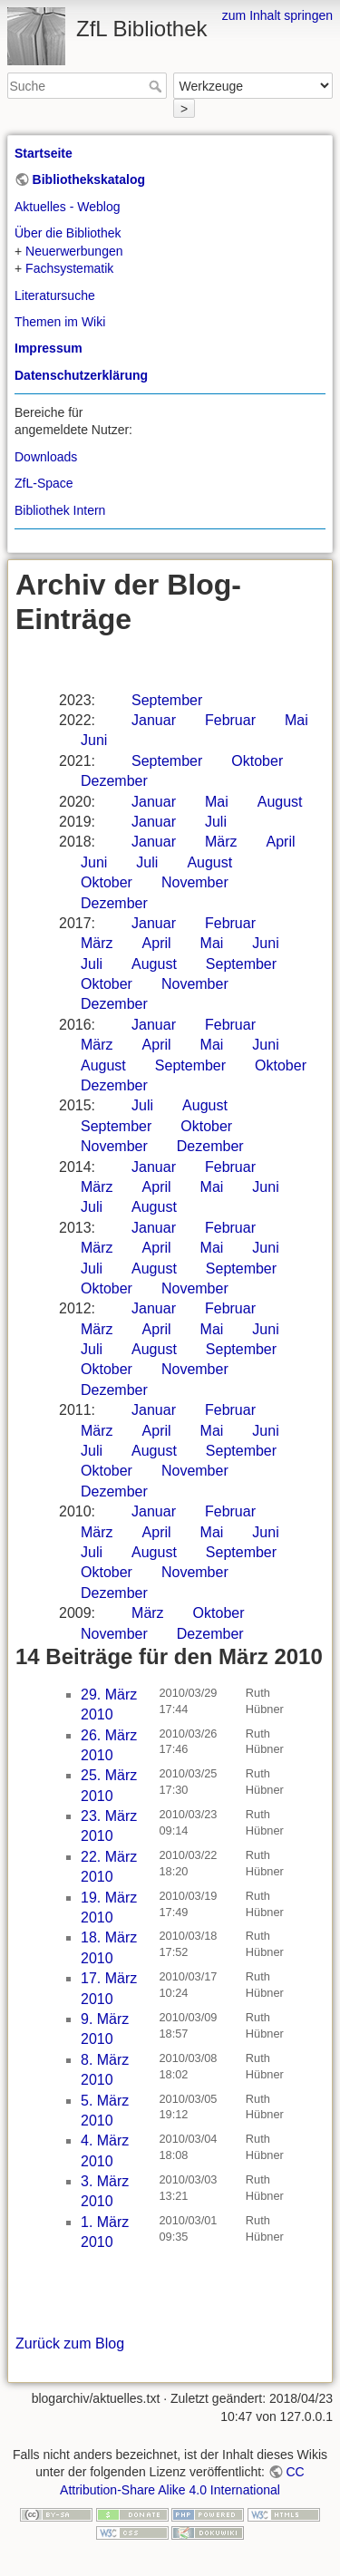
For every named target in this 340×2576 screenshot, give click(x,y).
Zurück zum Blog (69, 2343)
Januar (153, 720)
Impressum (49, 348)
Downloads (46, 457)
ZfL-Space (44, 483)
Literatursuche (55, 295)
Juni (94, 740)
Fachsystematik (69, 268)
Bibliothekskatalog (89, 179)
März (221, 841)
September (166, 700)
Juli (216, 821)
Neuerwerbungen (73, 251)
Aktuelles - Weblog (67, 206)
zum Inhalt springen (277, 15)
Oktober (257, 761)
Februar (230, 720)
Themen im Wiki (60, 322)
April (281, 841)
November (194, 882)
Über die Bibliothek (68, 233)
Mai (296, 720)
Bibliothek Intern (60, 510)
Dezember (114, 781)
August (280, 801)
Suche (157, 86)
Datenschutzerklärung (81, 375)
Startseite (44, 153)
